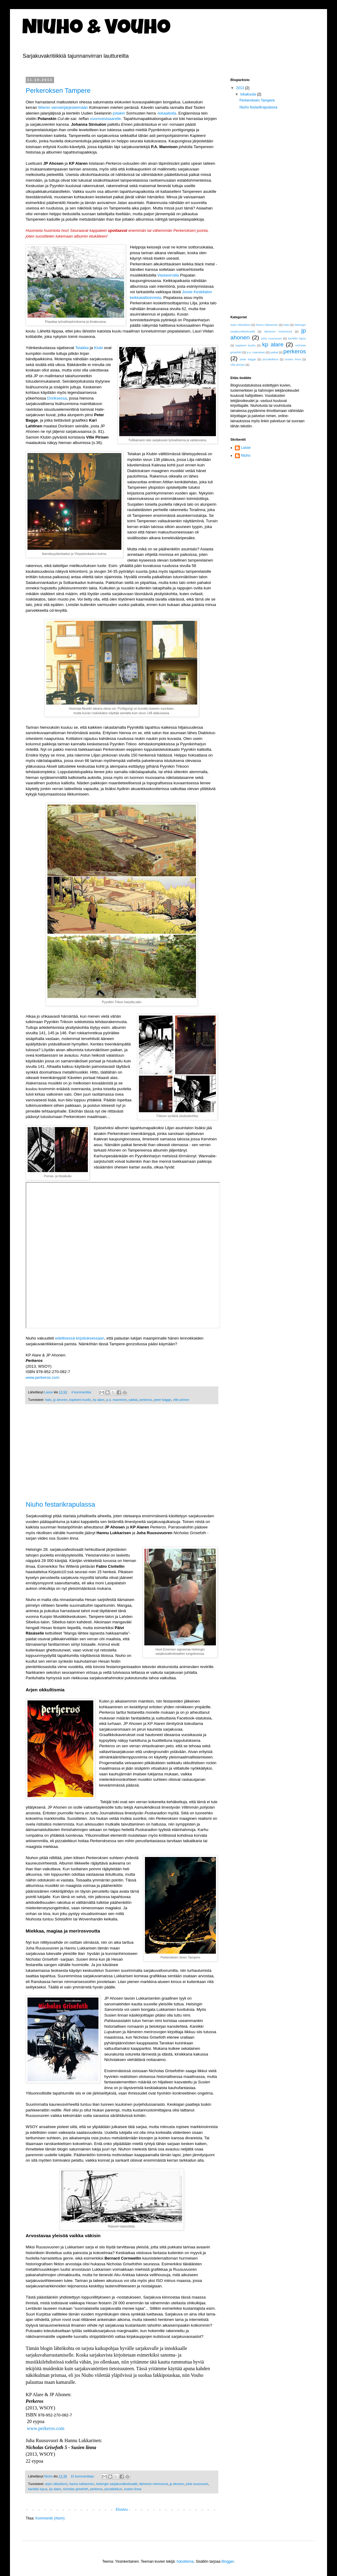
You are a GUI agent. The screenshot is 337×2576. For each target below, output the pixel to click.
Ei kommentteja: (83, 2476)
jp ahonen (60, 1399)
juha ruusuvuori (197, 2484)
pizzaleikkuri (113, 2489)
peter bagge (162, 1399)
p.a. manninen (116, 1399)
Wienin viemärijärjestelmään (63, 107)
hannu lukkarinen (81, 2484)
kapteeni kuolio (80, 1399)
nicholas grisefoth (75, 2489)
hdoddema (185, 2561)
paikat (133, 1399)
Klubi (98, 347)
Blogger (228, 2561)
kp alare (98, 1399)
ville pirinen (181, 1399)
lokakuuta (248, 94)
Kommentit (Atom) (50, 2518)
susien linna (132, 2489)
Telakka (82, 347)
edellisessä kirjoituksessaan (79, 1338)
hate (48, 1399)
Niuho (245, 455)
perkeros (145, 1399)
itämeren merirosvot (153, 2484)
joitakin (119, 113)
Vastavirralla (168, 275)
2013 (240, 88)
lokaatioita (167, 113)
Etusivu (121, 2509)
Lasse (246, 448)
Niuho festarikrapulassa (60, 1504)
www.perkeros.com (42, 1377)
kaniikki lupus (37, 2489)
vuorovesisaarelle (105, 118)
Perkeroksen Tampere (58, 90)
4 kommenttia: (82, 1392)
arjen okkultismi (56, 2484)
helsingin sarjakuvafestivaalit (116, 2484)
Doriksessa (57, 398)
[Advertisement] (121, 1455)
